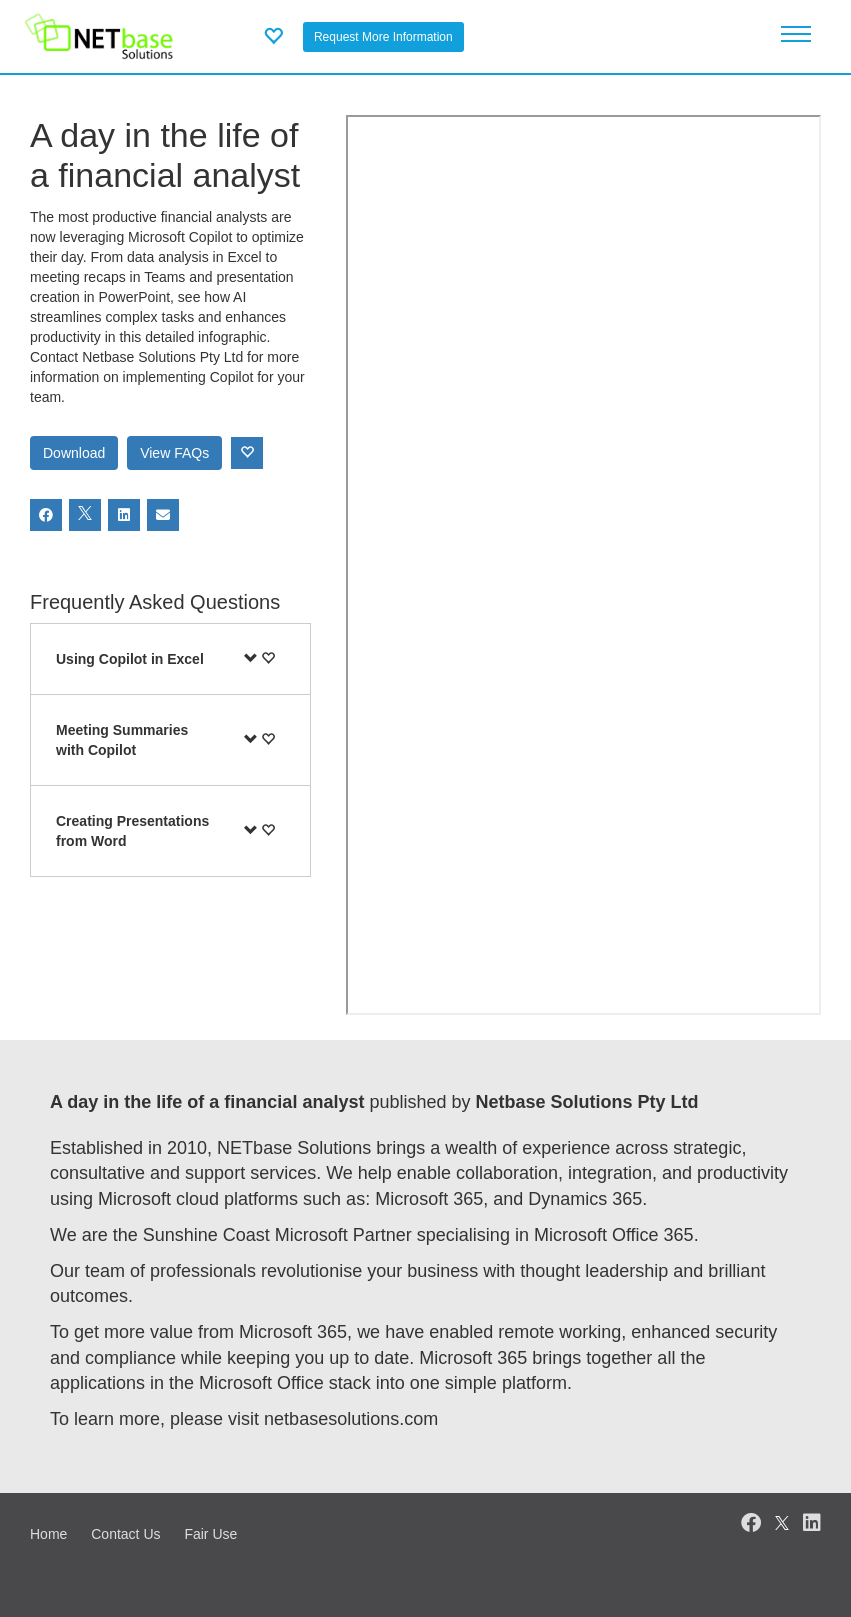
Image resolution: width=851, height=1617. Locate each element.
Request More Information (383, 37)
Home (48, 1534)
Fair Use (210, 1534)
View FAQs (174, 453)
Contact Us (125, 1534)
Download (74, 453)
